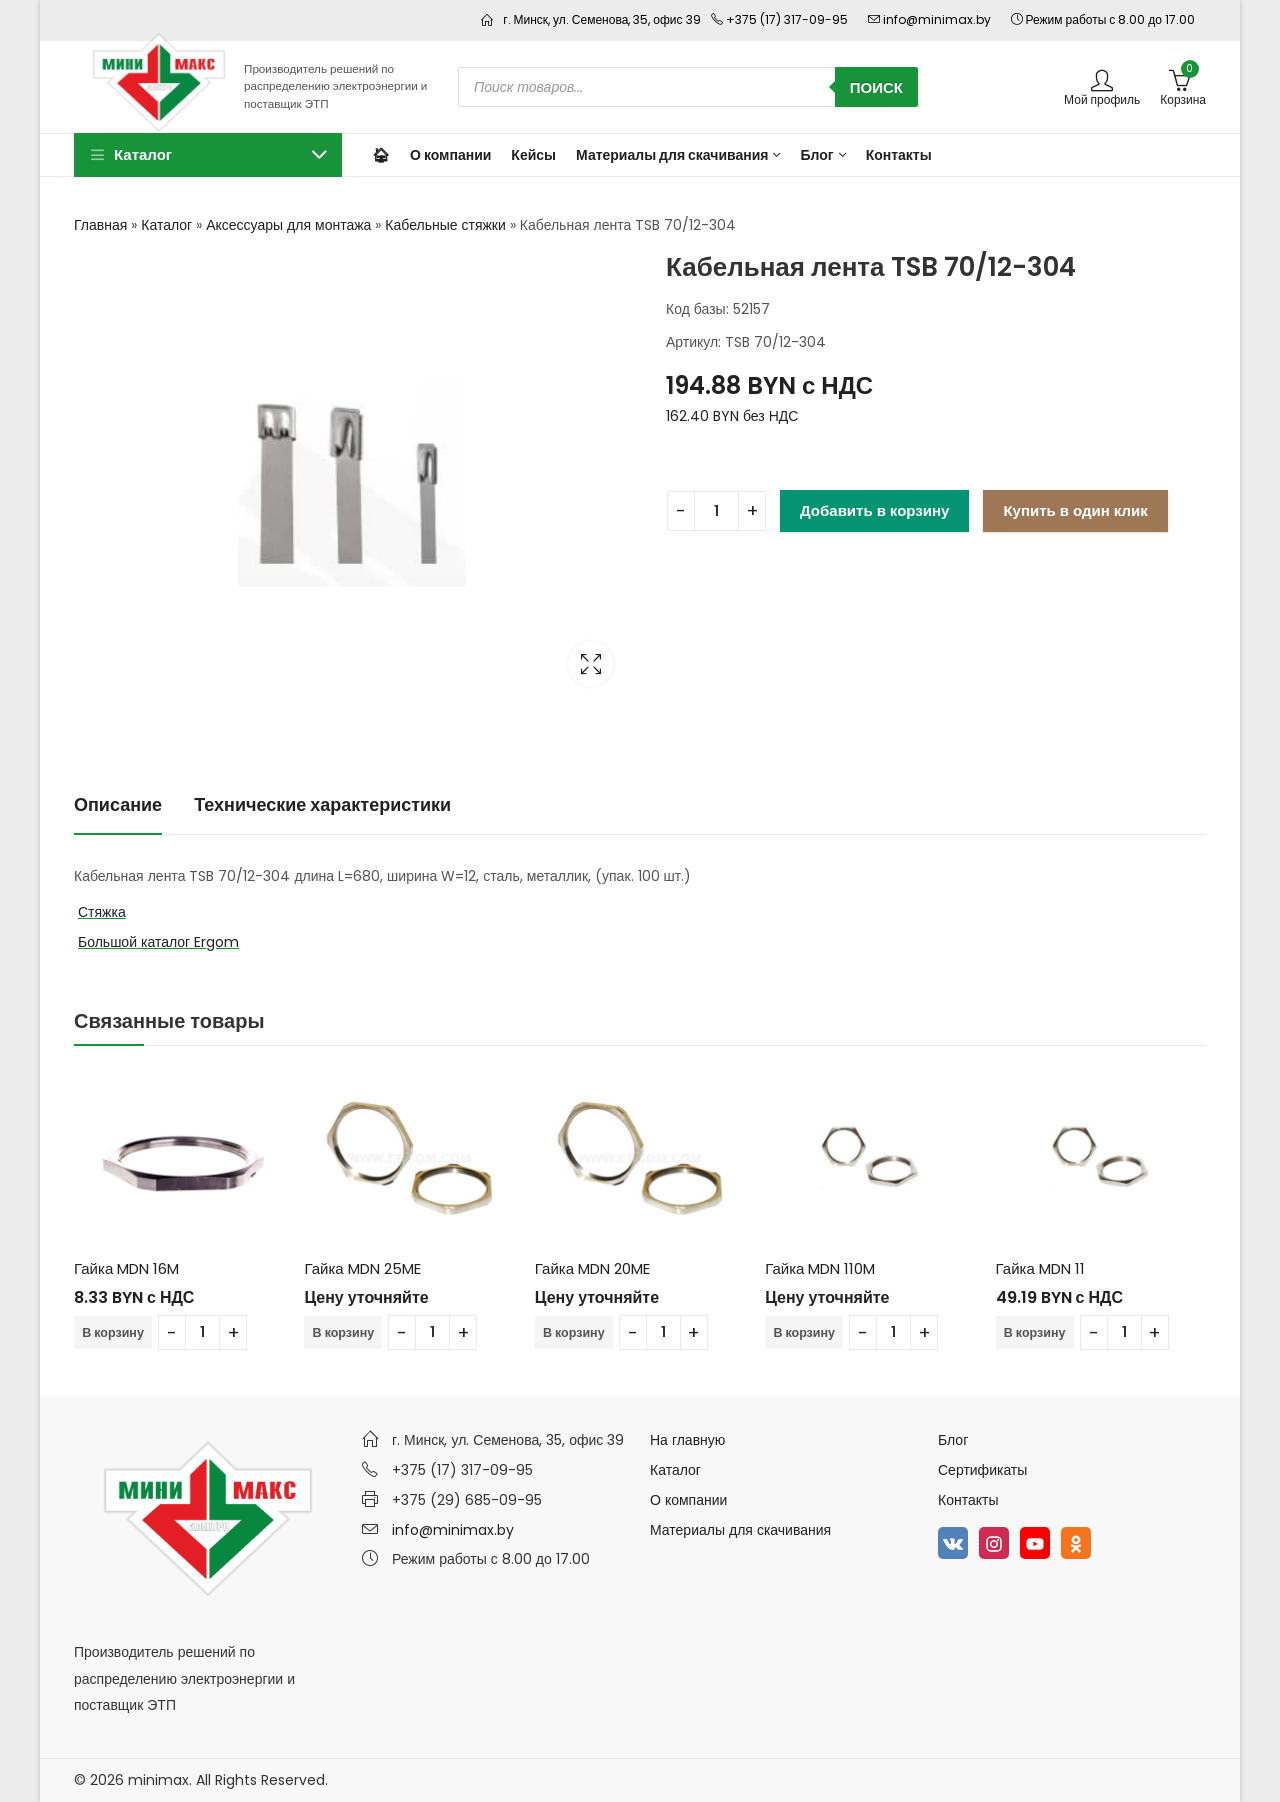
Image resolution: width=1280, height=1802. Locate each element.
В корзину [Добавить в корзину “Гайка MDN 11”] (1036, 1332)
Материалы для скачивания (740, 1530)
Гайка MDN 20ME (592, 1268)
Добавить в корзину (874, 510)
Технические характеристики (322, 804)
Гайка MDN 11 (1040, 1268)
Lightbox (591, 664)
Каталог (166, 225)
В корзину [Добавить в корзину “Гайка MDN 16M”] (114, 1332)
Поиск (876, 87)
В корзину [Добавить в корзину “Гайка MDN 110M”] (805, 1332)
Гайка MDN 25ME (362, 1268)
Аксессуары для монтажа (288, 225)
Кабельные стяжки (445, 225)
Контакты (968, 1500)
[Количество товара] (716, 511)
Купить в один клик (1075, 510)
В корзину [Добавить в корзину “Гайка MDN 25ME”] (344, 1332)
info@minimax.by (453, 1530)
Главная (100, 225)
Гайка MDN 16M (126, 1268)
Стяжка (102, 912)
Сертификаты (982, 1470)
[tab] (118, 805)
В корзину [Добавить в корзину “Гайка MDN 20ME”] (575, 1332)
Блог (953, 1440)
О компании (688, 1500)
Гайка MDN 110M (820, 1268)
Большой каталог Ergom (158, 942)
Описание (118, 804)
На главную (687, 1440)
